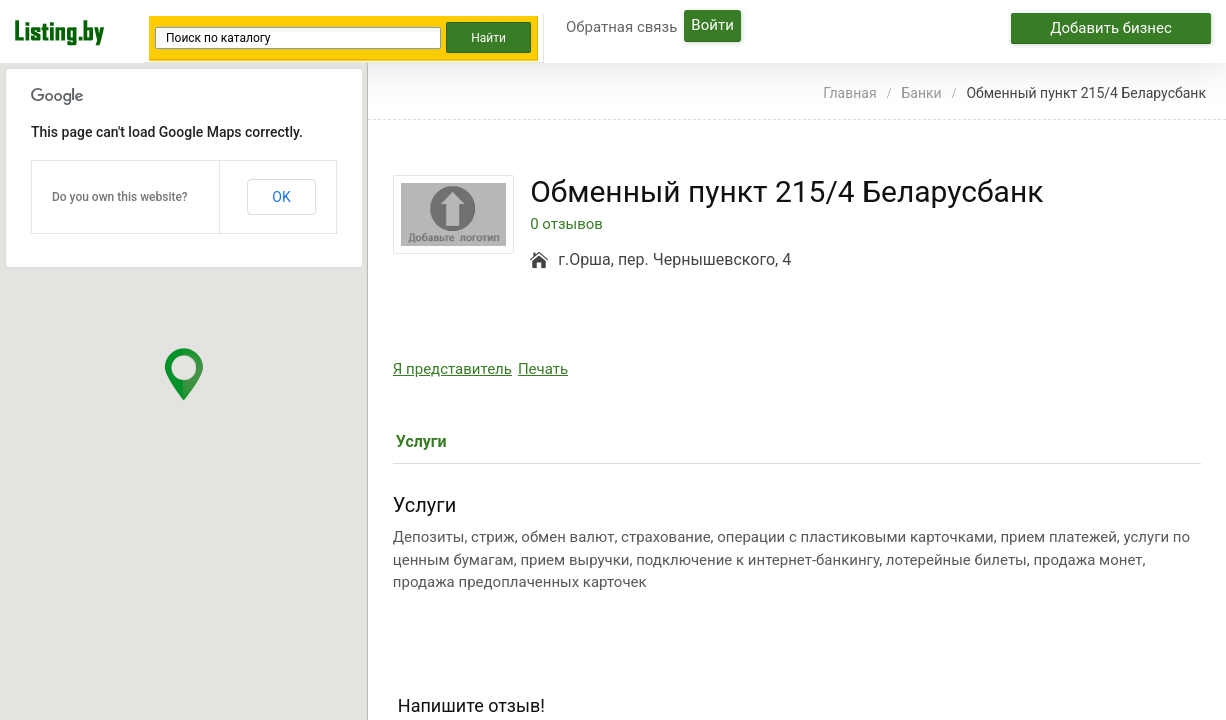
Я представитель (452, 369)
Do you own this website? (120, 197)
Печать (543, 369)
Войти (712, 25)
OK (281, 197)
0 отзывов (566, 224)
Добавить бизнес (1111, 28)
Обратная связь (621, 27)
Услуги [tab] (421, 441)
